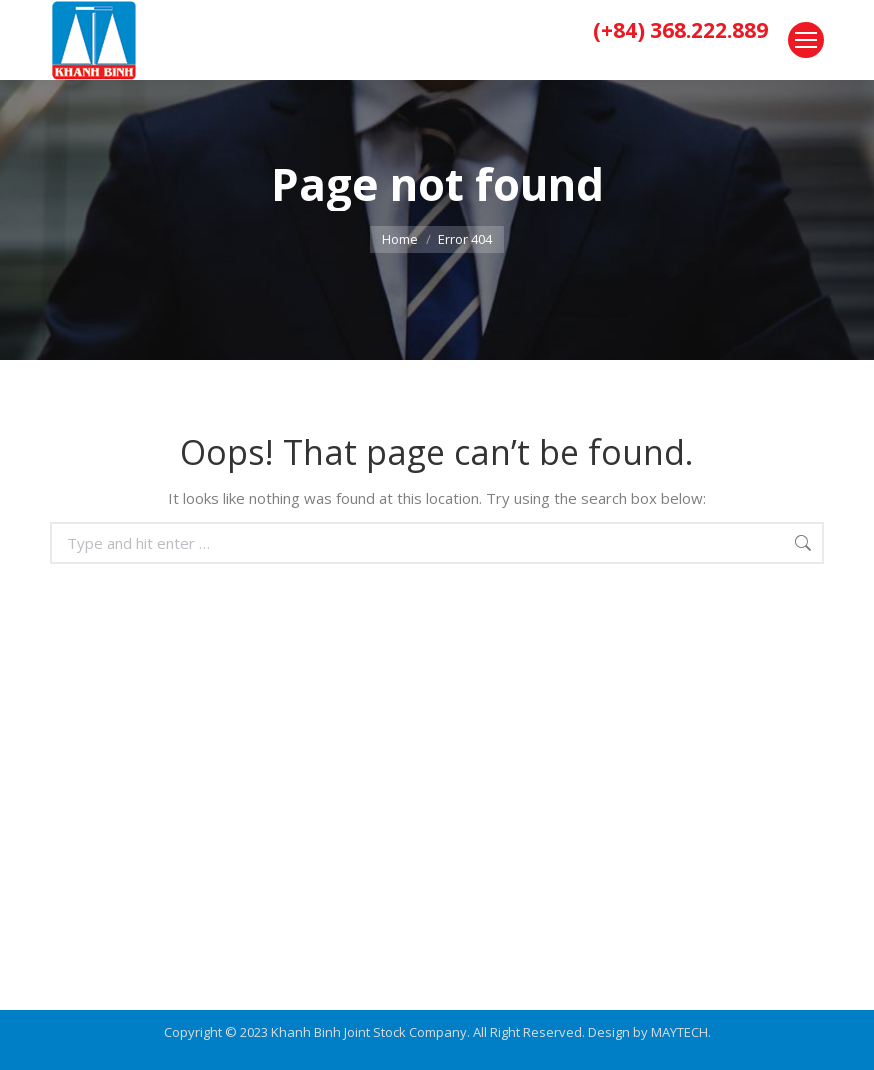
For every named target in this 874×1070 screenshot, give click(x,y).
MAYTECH (679, 1032)
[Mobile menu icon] (806, 40)
